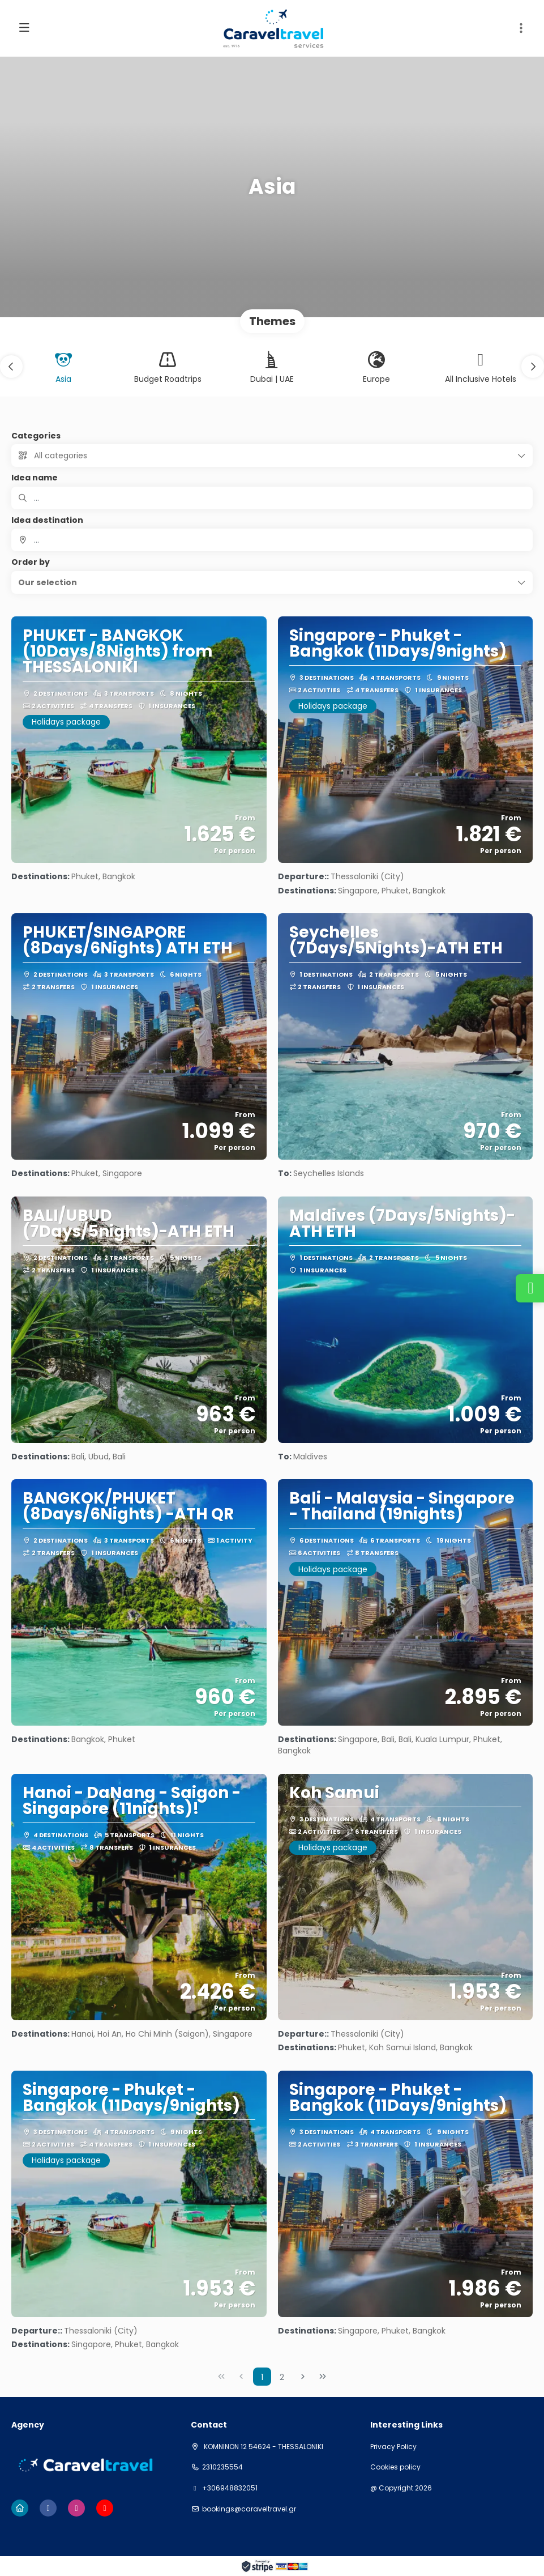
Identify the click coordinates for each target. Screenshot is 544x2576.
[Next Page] (303, 2377)
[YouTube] (104, 2508)
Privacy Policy (393, 2446)
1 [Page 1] (262, 2377)
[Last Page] (323, 2377)
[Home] (19, 2508)
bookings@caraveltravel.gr (249, 2509)
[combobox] (272, 540)
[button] (521, 28)
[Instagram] (76, 2508)
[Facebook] (48, 2508)
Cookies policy (395, 2467)
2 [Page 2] (282, 2377)
